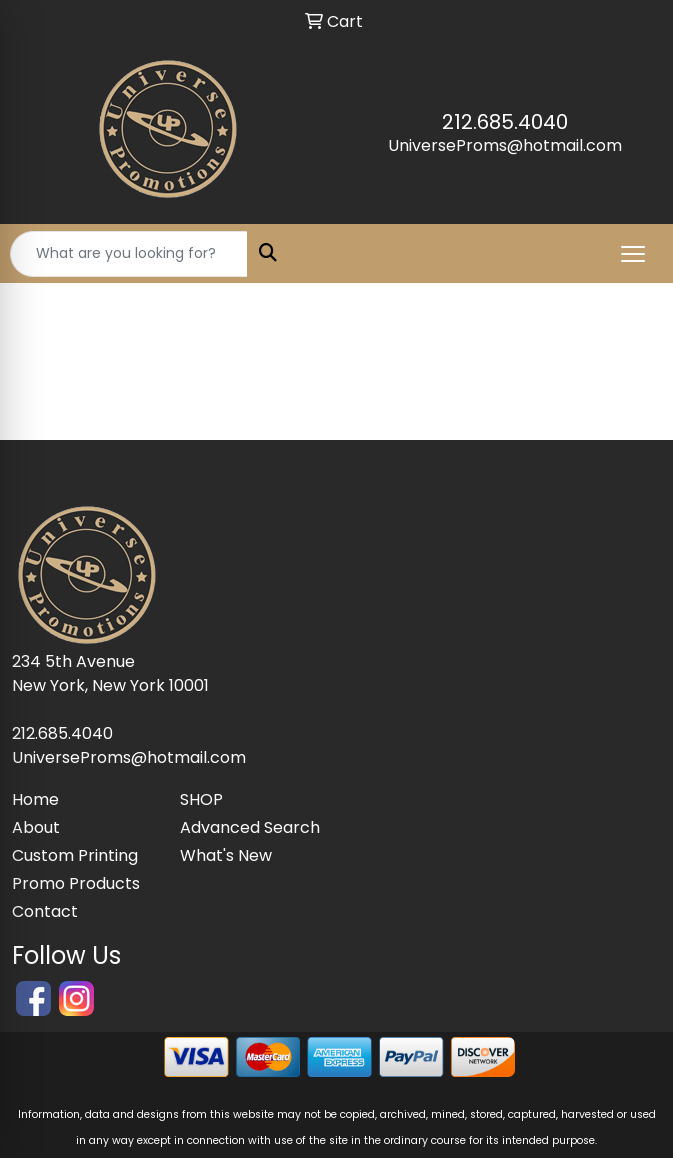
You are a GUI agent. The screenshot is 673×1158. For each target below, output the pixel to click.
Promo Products (76, 883)
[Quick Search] (129, 254)
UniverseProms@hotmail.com (505, 145)
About (36, 827)
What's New (226, 855)
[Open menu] (633, 254)
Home (35, 799)
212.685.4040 (505, 122)
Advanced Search (250, 827)
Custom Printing (75, 855)
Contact (45, 911)
